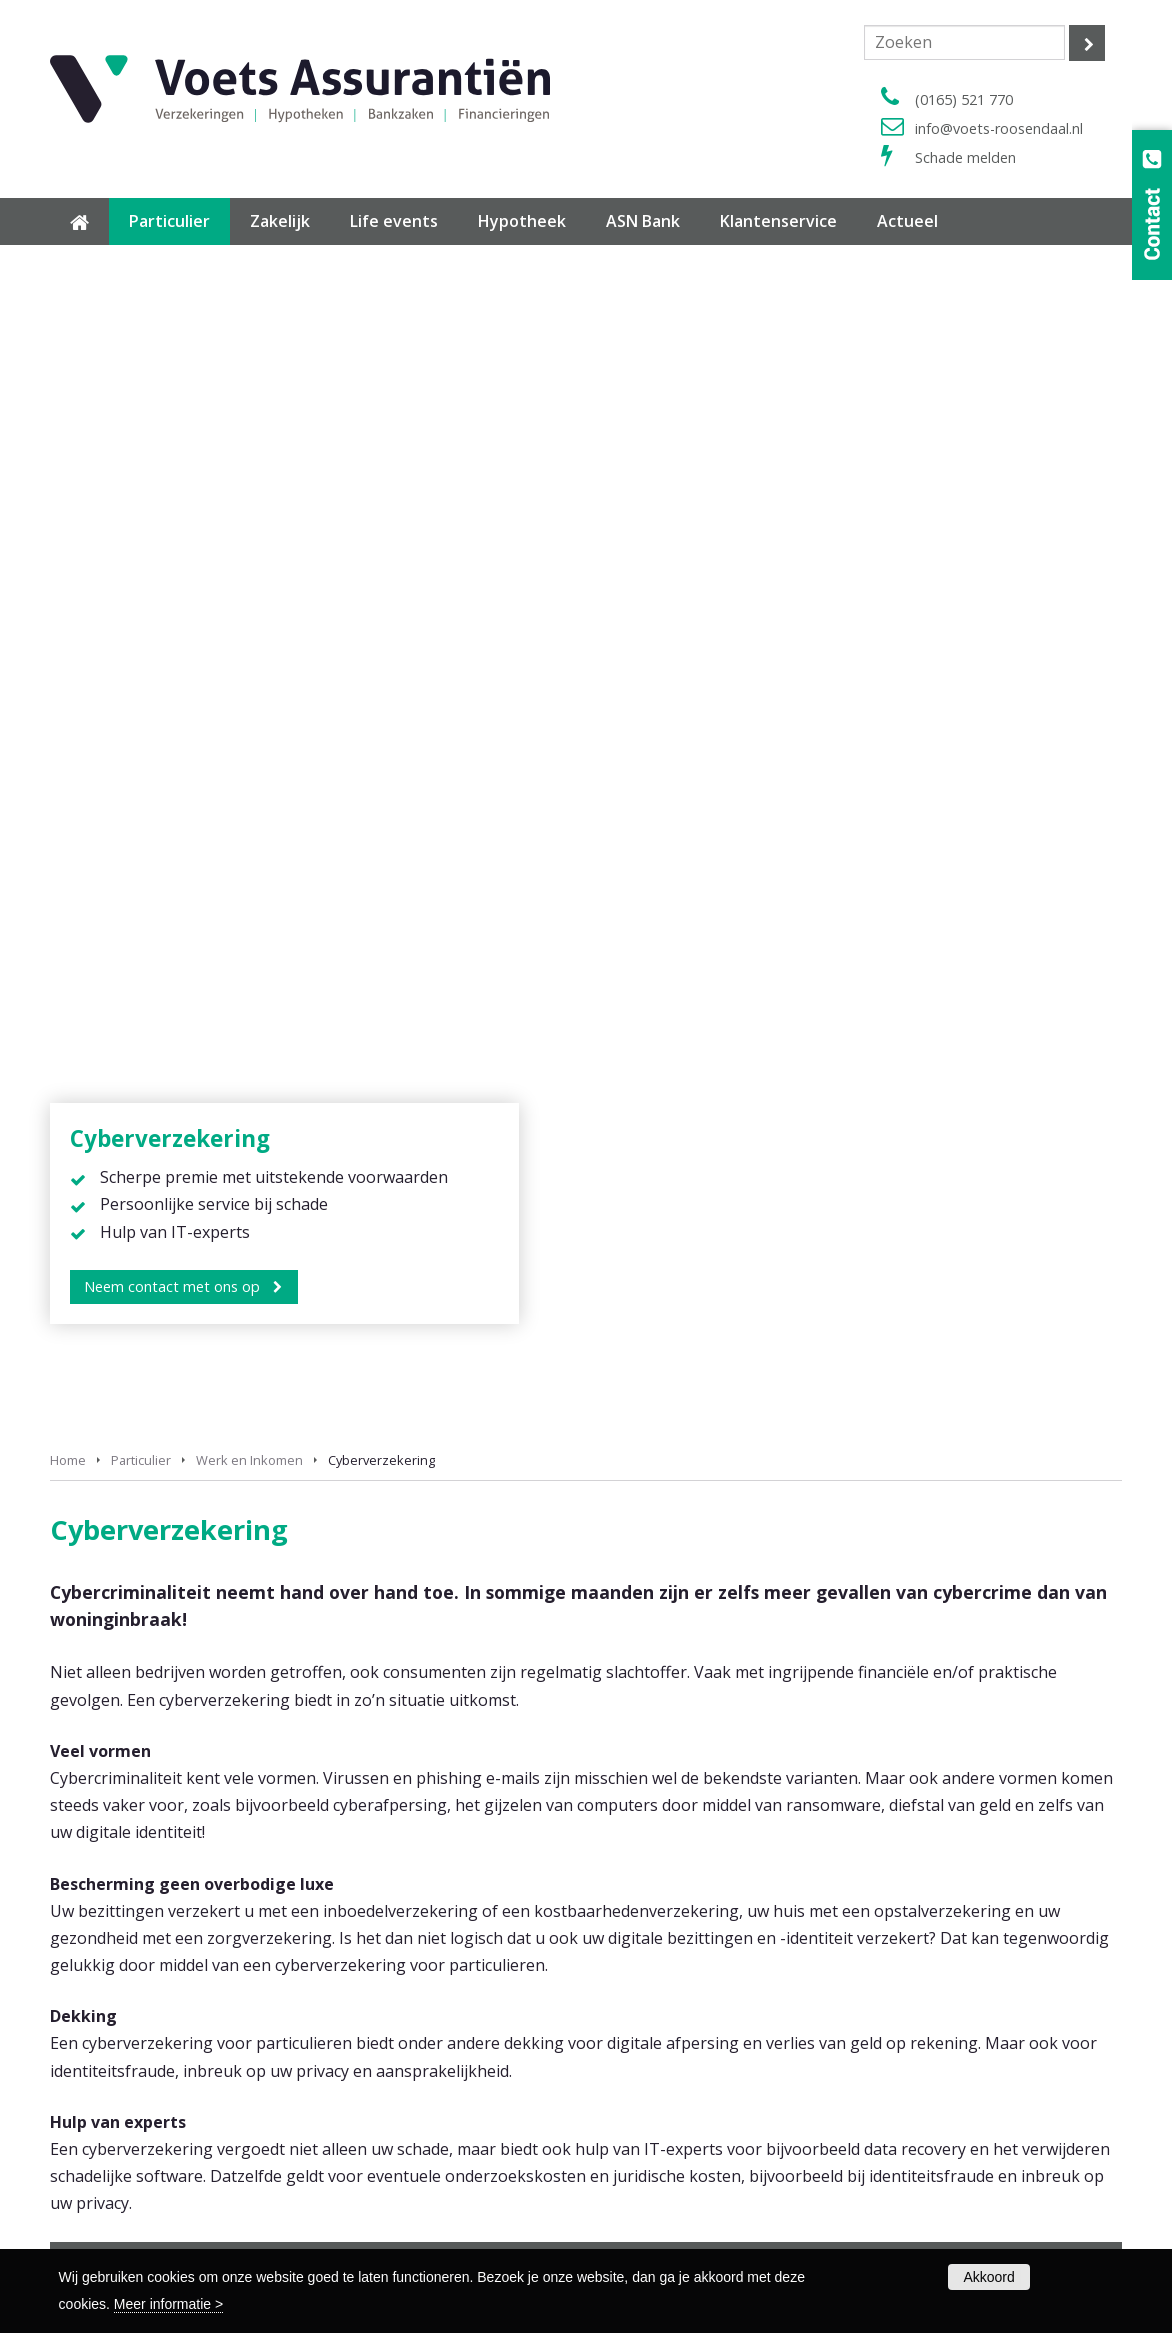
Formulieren (89, 2198)
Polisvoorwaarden (109, 2222)
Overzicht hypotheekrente (135, 2100)
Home (68, 288)
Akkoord (988, 2277)
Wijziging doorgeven (668, 2100)
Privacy (708, 2173)
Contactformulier (657, 2051)
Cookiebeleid (643, 2198)
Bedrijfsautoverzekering (679, 1898)
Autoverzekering (654, 1752)
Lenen (801, 1253)
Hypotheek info (101, 2051)
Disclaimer (635, 2173)
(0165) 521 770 (964, 99)
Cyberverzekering (497, 1321)
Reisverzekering (652, 1801)
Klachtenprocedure (663, 2222)
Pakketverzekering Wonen (686, 1776)
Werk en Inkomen (249, 288)
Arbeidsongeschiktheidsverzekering (717, 1923)
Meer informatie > (168, 2304)
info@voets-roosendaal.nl (999, 128)
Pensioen (130, 1253)
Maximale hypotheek (119, 2124)
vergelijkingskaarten (1015, 1423)
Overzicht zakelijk (657, 1972)
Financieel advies (496, 1253)
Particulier (141, 288)
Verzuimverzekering (665, 1947)
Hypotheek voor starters (131, 2075)
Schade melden (965, 157)
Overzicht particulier (666, 1825)
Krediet (124, 1321)
